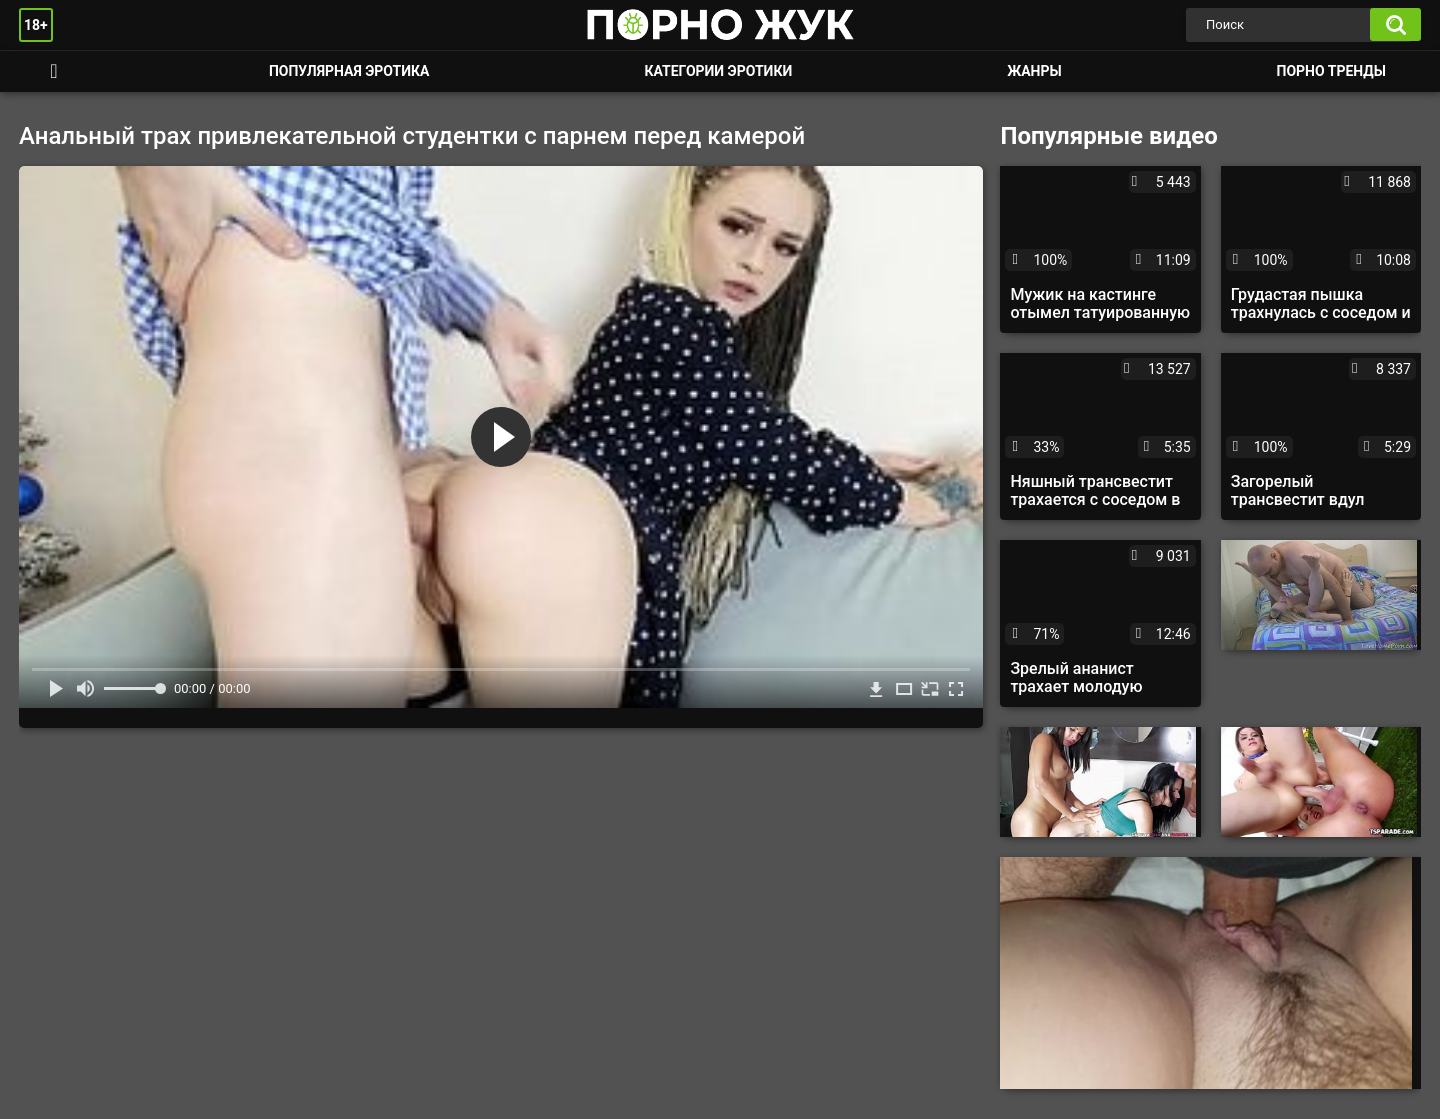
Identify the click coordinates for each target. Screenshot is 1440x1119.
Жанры (1034, 71)
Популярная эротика (349, 71)
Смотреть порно (54, 71)
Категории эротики (718, 71)
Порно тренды (1331, 71)
